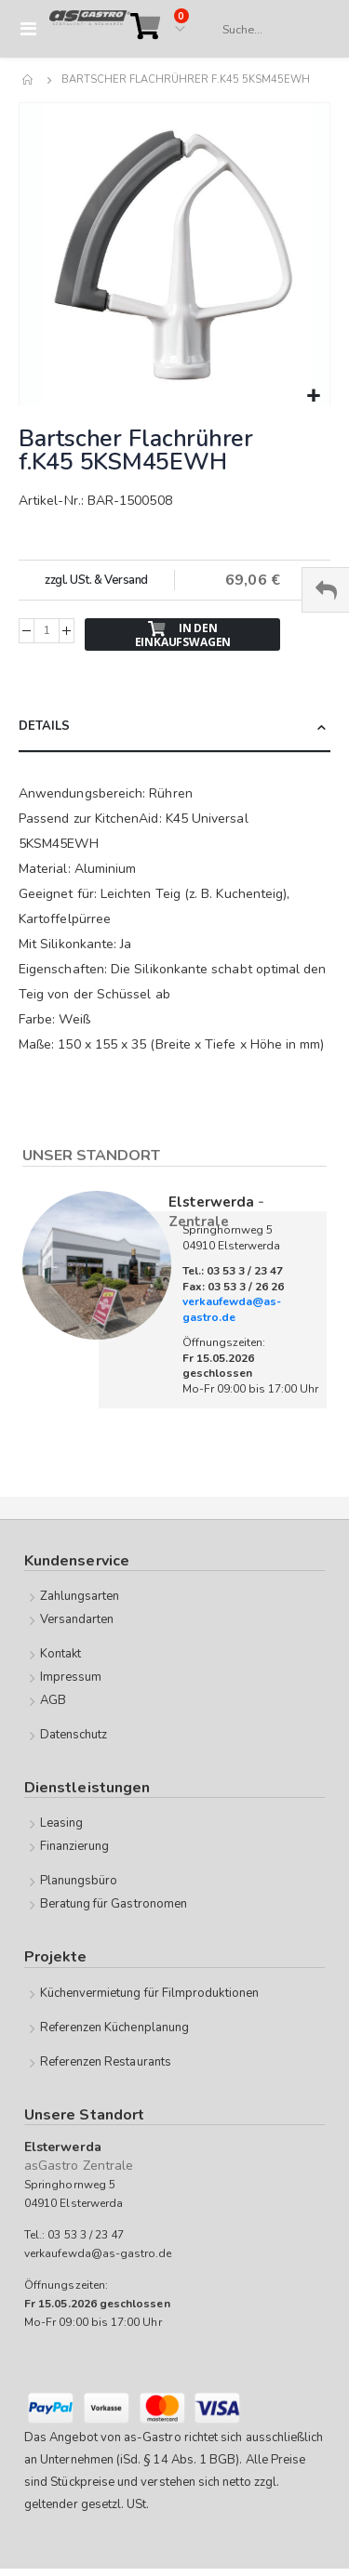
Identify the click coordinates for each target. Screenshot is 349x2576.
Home (28, 80)
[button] (313, 396)
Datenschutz (74, 1734)
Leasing (61, 1823)
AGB (53, 1700)
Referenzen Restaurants (105, 2062)
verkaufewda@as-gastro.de (231, 1309)
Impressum (71, 1677)
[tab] (174, 727)
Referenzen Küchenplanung (115, 2027)
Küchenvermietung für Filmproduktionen (149, 1993)
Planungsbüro (79, 1880)
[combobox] (267, 29)
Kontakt (60, 1653)
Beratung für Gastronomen (114, 1904)
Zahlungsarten (80, 1596)
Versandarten (77, 1619)
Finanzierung (75, 1846)
